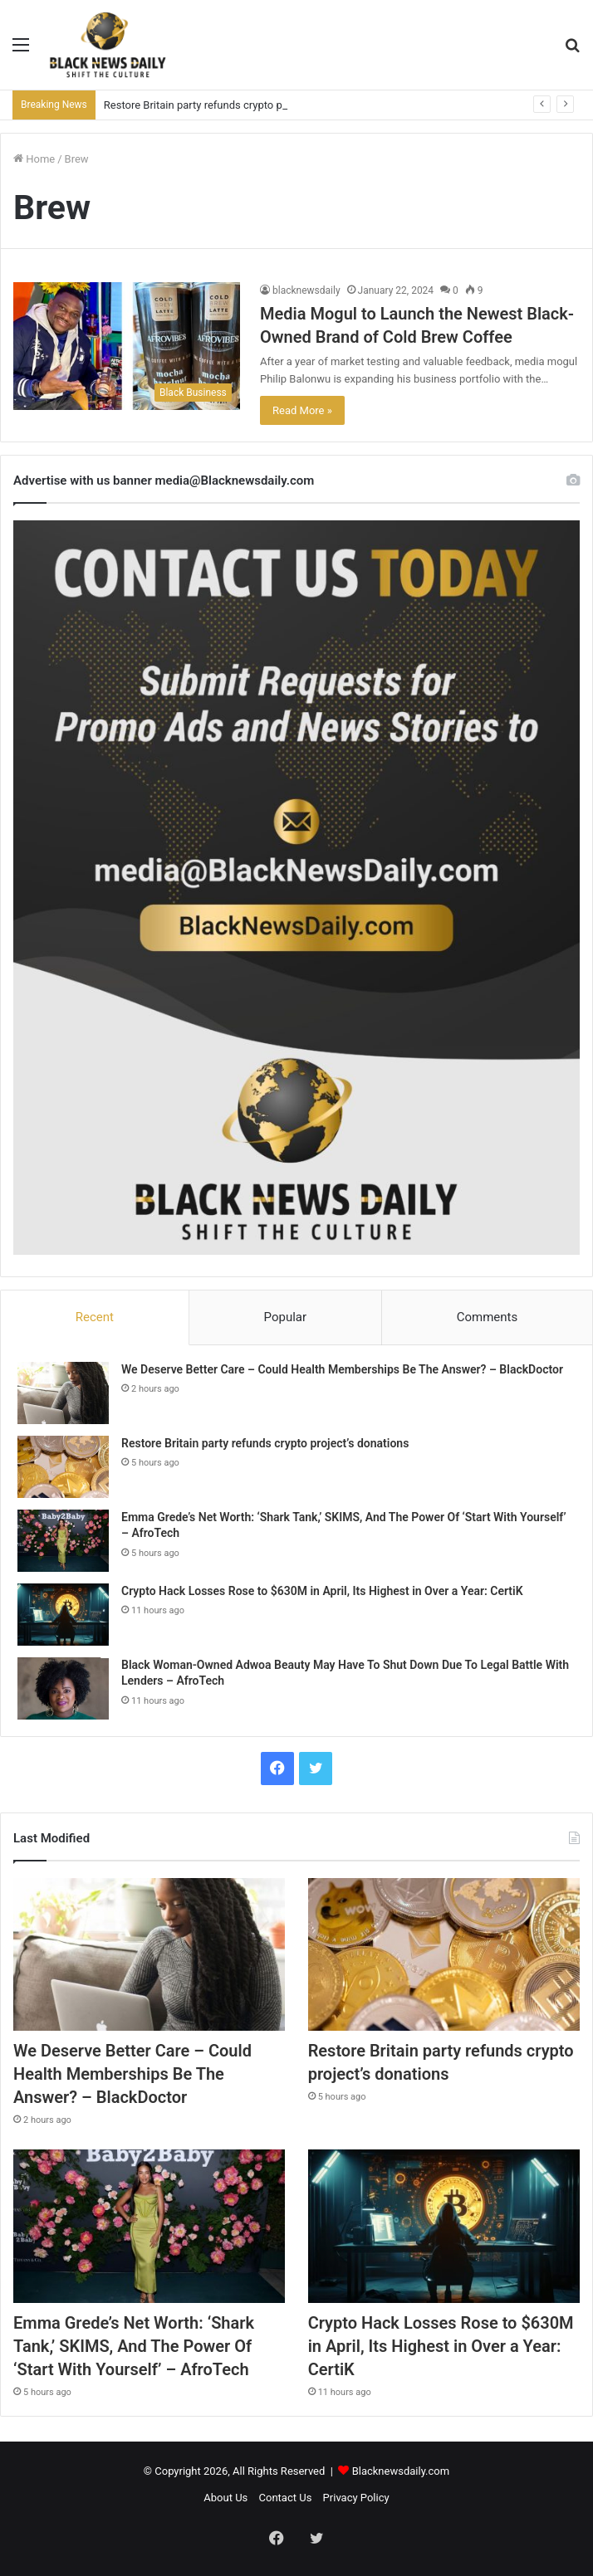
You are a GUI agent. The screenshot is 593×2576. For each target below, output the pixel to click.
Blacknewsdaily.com (401, 2471)
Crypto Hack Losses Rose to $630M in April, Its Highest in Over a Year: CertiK (322, 1591)
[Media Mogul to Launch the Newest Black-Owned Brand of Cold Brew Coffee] (126, 346)
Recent (95, 1317)
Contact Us (285, 2497)
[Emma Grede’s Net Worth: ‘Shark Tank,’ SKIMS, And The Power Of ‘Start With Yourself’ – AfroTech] (63, 1541)
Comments (487, 1317)
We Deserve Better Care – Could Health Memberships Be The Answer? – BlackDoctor (342, 1369)
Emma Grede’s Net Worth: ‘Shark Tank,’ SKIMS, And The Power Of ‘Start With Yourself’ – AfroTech (133, 2346)
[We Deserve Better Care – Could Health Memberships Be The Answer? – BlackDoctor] (63, 1393)
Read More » (302, 410)
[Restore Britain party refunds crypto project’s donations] (63, 1467)
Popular (285, 1317)
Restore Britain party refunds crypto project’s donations (235, 105)
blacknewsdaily (306, 290)
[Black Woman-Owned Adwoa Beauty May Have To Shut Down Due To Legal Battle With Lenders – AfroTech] (63, 1688)
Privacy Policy (356, 2497)
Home (34, 159)
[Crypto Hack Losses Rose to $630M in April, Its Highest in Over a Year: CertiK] (63, 1614)
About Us (225, 2497)
